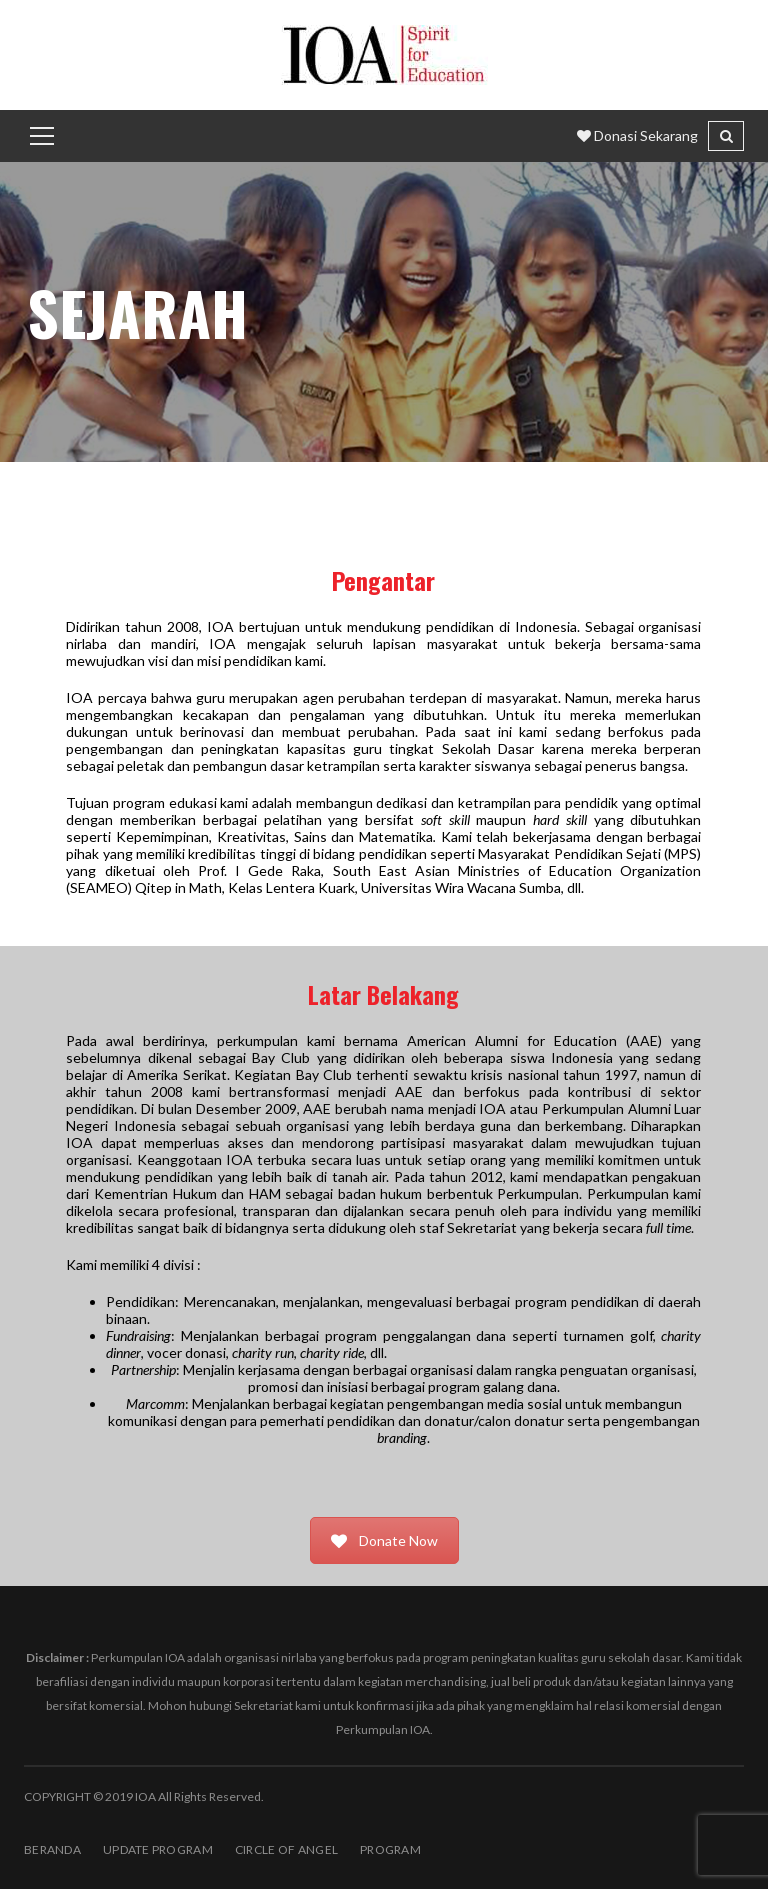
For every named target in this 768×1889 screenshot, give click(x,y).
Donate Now (384, 1540)
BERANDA (52, 1849)
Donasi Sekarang (637, 135)
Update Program (158, 1849)
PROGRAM (390, 1849)
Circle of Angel (286, 1849)
